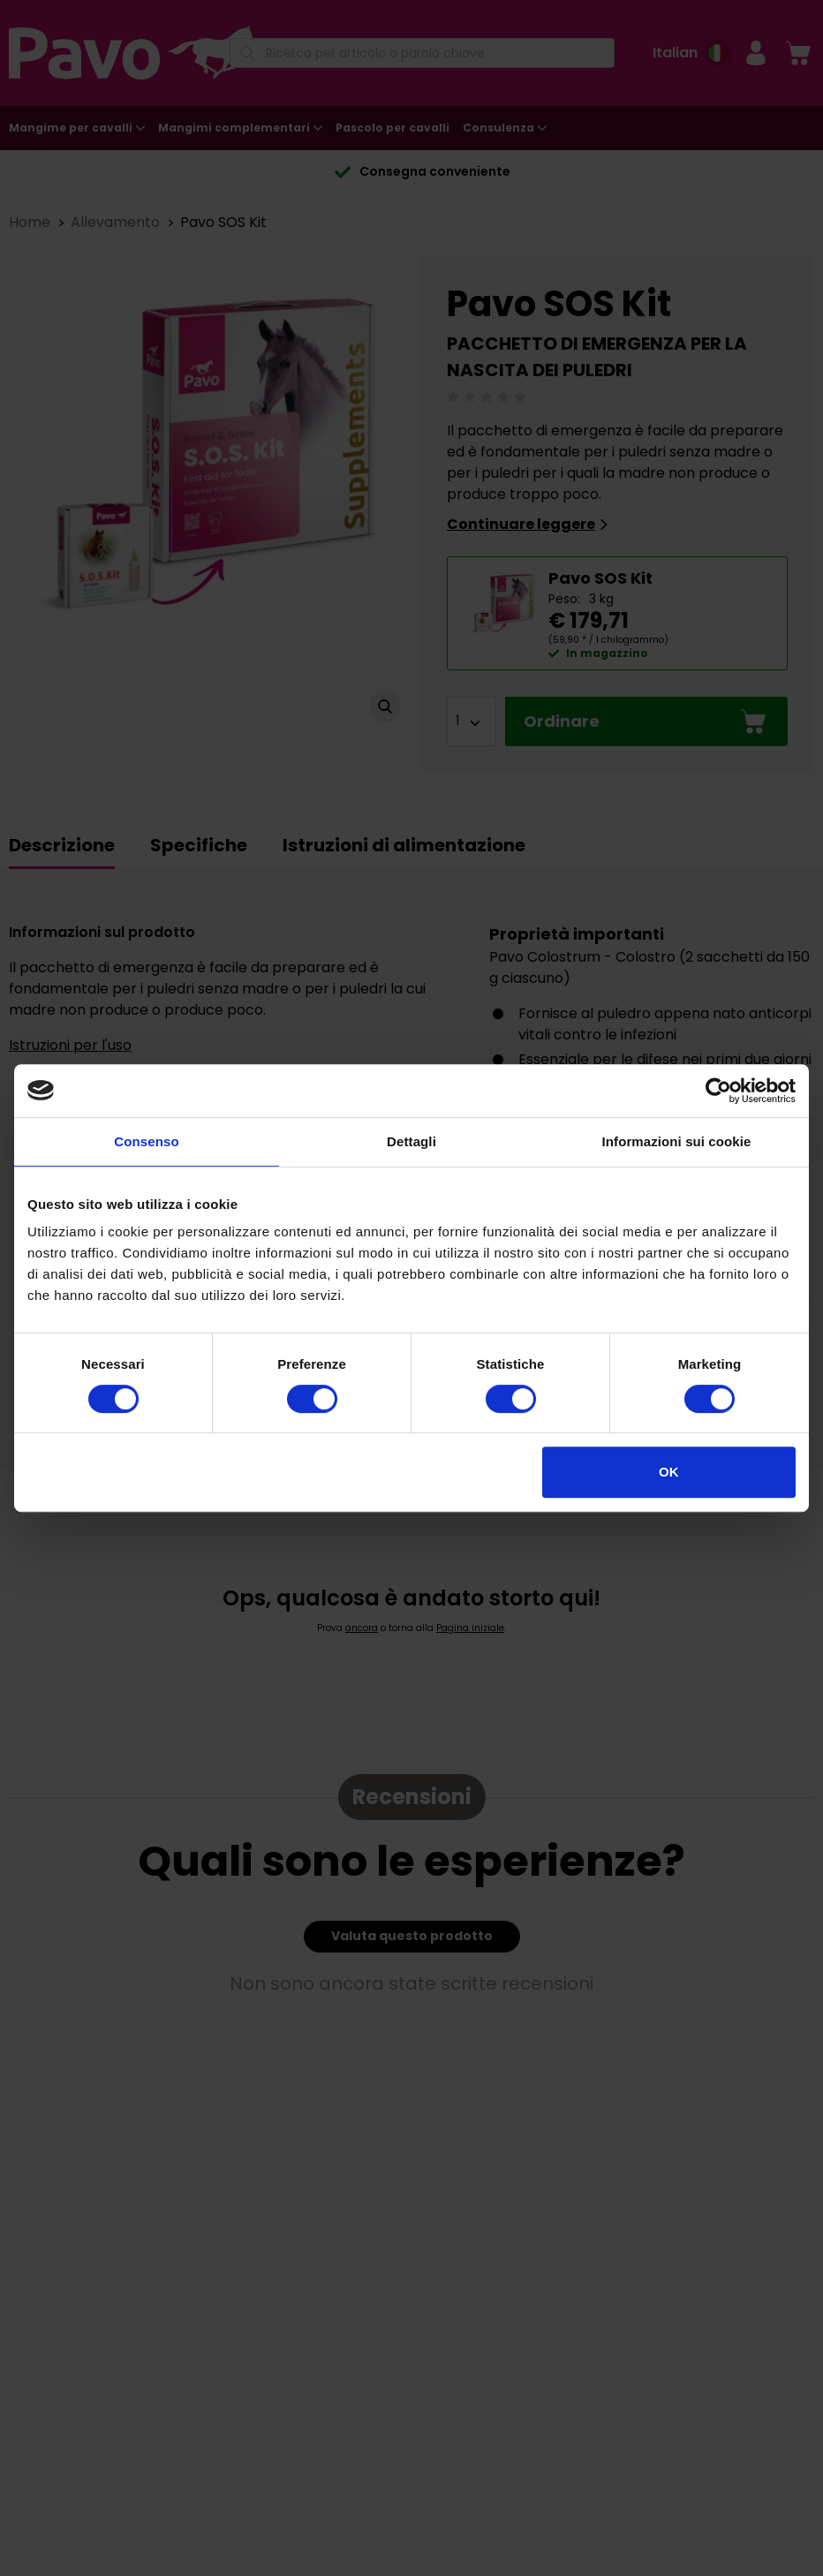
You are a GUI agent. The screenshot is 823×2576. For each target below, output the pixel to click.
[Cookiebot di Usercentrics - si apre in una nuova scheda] (718, 1090)
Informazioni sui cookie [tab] (676, 1141)
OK (669, 1471)
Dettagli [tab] (411, 1141)
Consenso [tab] (146, 1141)
